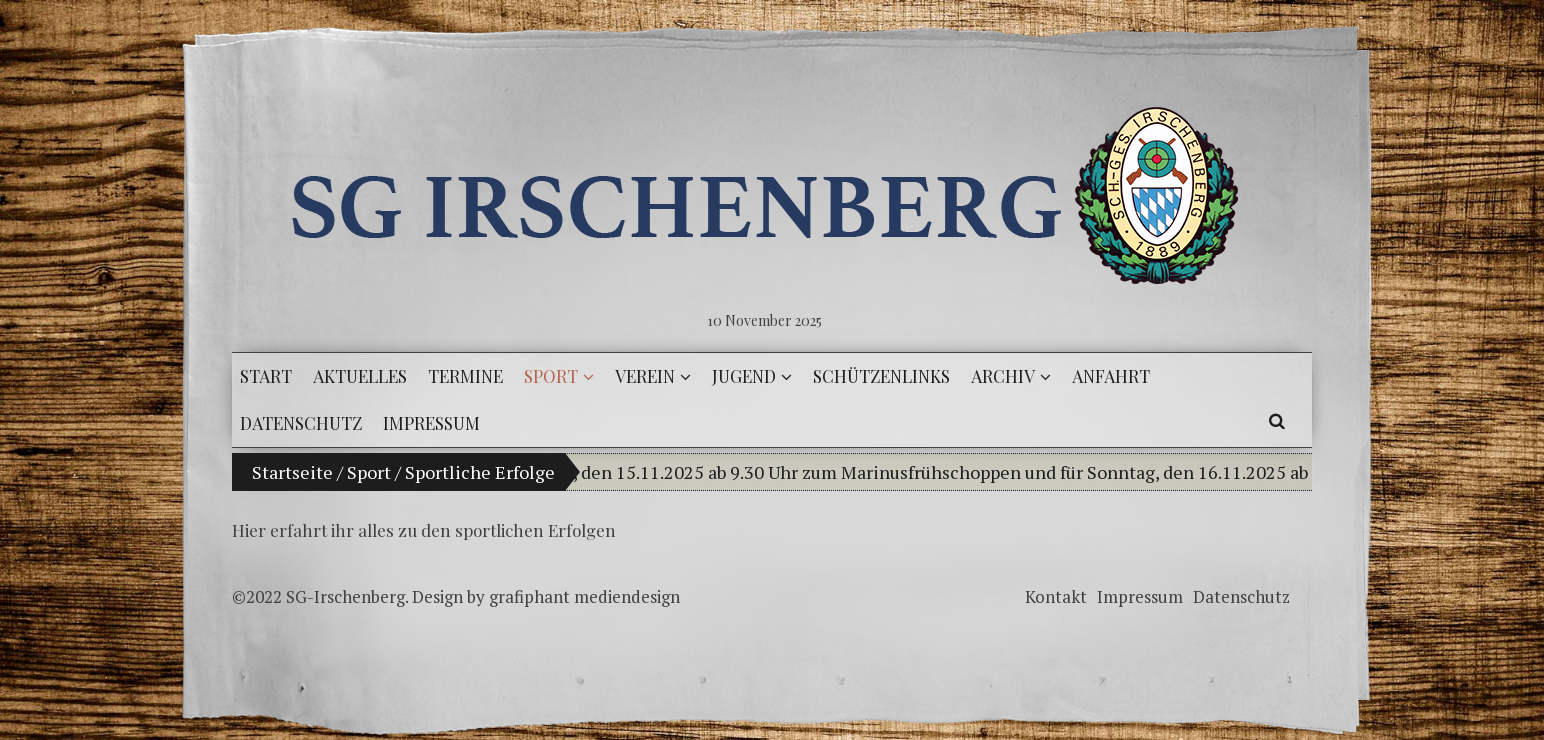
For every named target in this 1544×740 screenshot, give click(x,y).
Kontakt (1056, 596)
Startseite (292, 472)
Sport (369, 472)
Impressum (1140, 596)
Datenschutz (1241, 596)
